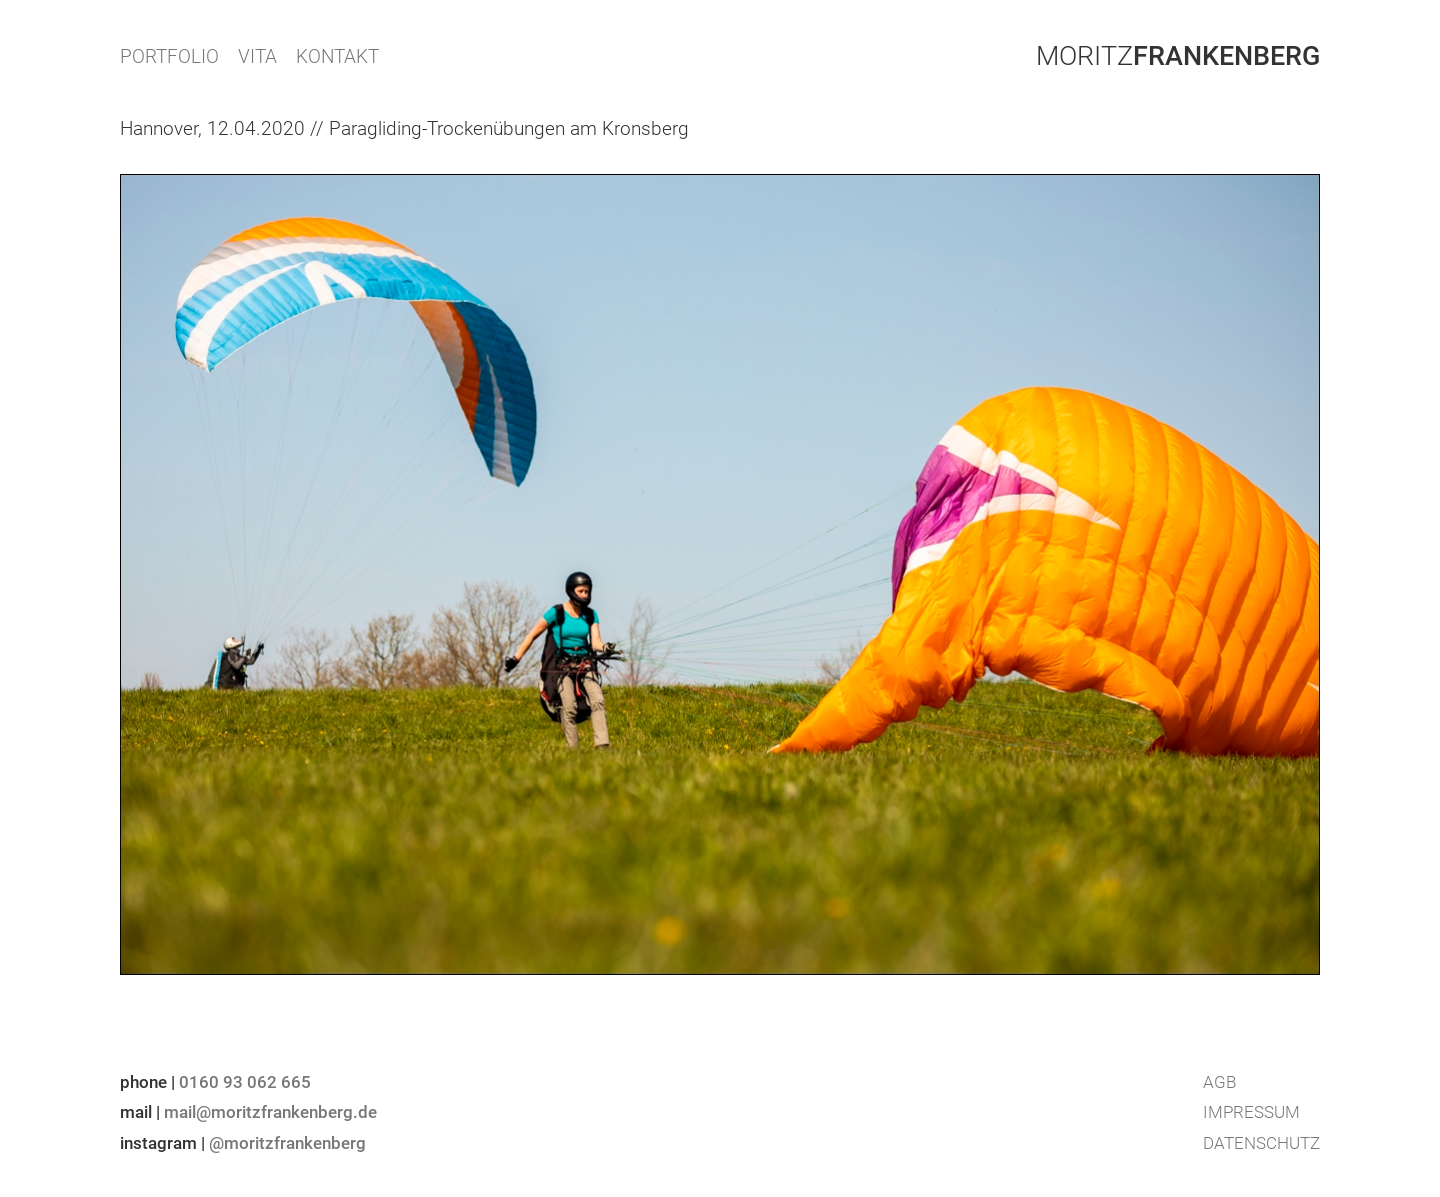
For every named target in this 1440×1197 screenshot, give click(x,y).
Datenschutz (1261, 1143)
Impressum (1251, 1112)
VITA (257, 56)
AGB (1219, 1082)
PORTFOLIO (169, 56)
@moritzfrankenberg (287, 1143)
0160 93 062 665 (245, 1082)
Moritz (1178, 56)
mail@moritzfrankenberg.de (270, 1112)
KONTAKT (337, 56)
